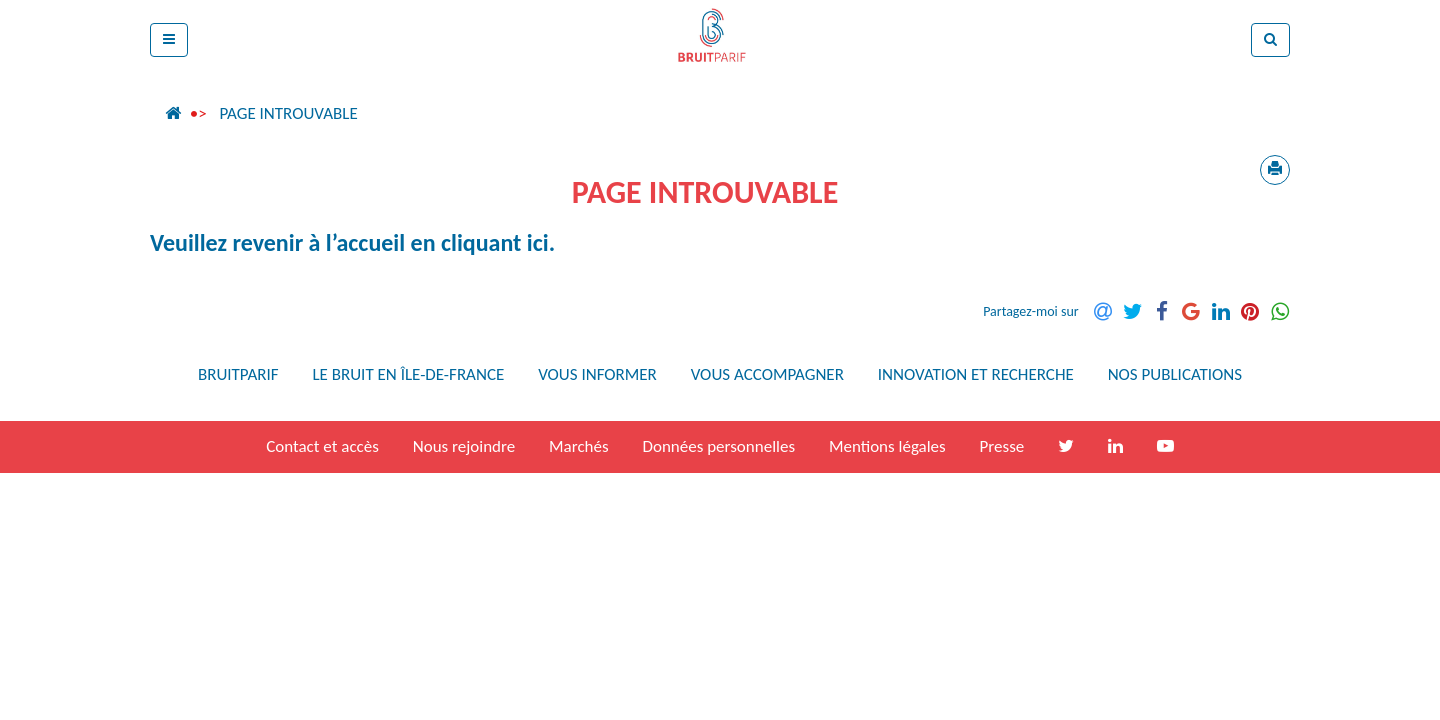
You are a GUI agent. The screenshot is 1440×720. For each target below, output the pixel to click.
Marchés (579, 446)
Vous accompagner (767, 374)
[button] (169, 40)
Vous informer (597, 374)
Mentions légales (887, 446)
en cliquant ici (480, 242)
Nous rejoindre (464, 446)
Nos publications (1175, 374)
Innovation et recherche (976, 374)
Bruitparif (238, 374)
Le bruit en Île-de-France (408, 374)
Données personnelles (718, 446)
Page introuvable (288, 113)
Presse (1002, 446)
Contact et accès (322, 446)
